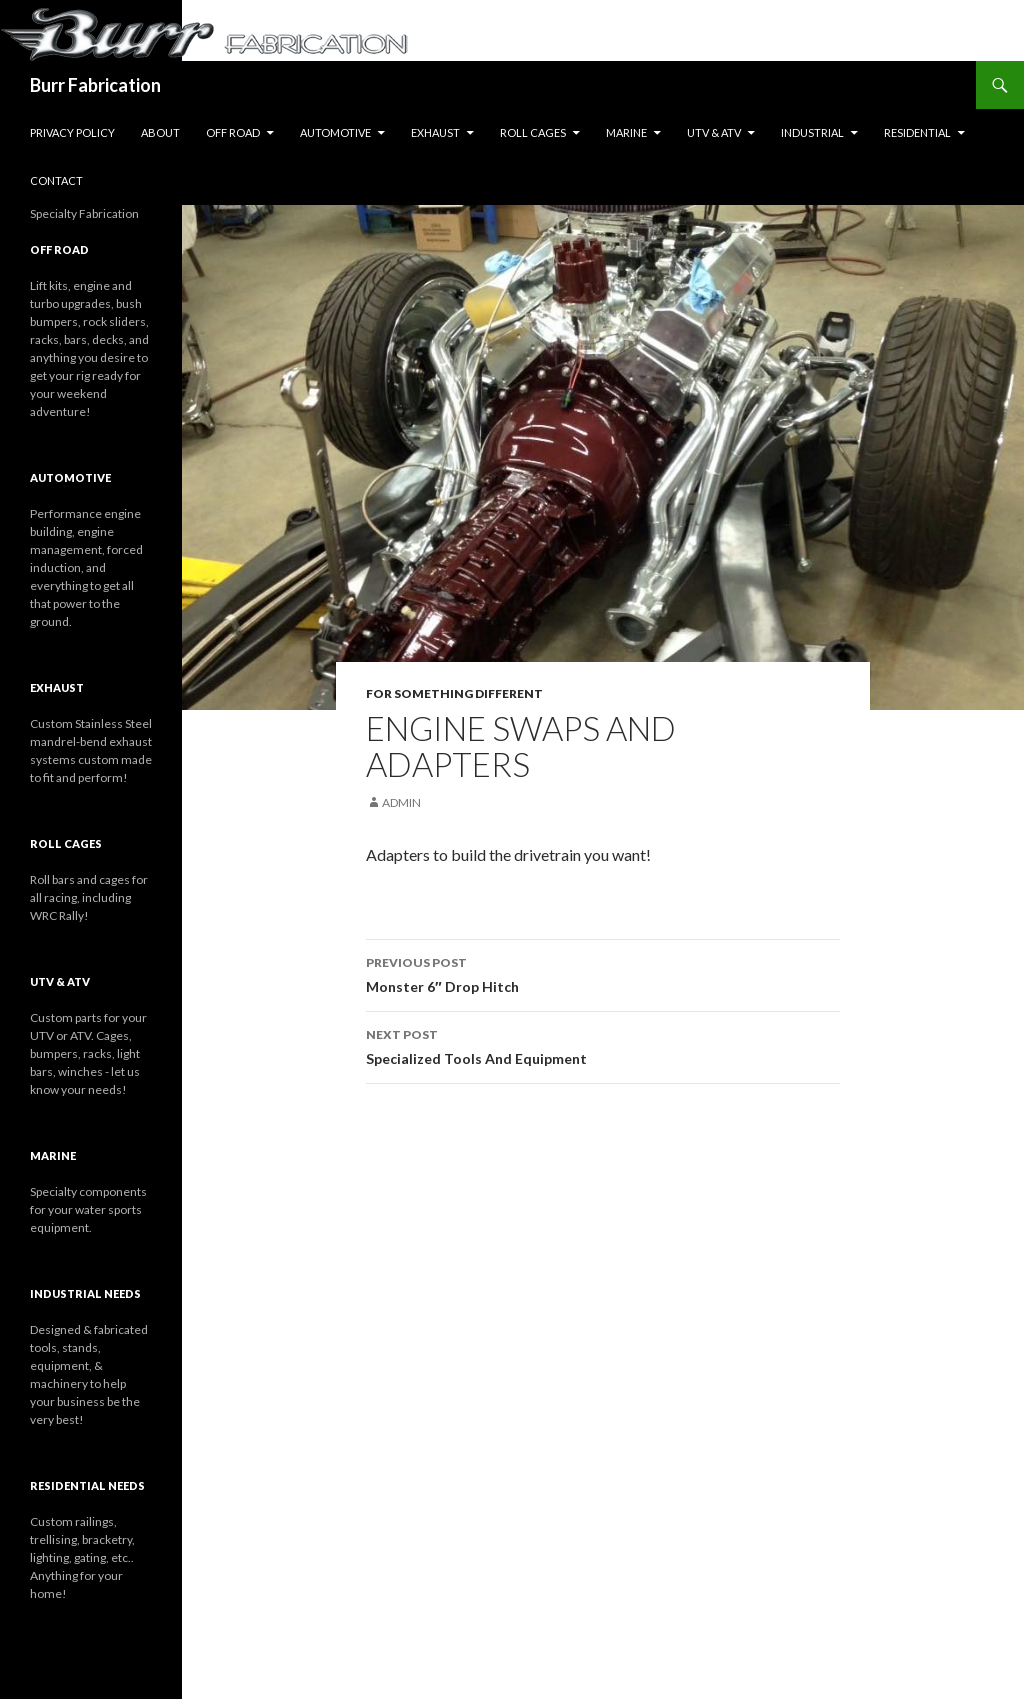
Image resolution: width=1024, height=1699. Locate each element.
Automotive (335, 132)
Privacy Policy (72, 132)
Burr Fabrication (95, 85)
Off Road (233, 132)
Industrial (812, 132)
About (160, 132)
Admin (401, 802)
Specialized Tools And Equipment (603, 1045)
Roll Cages (533, 132)
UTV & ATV (714, 132)
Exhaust (435, 132)
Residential (917, 132)
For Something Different (454, 693)
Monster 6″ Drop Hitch (603, 973)
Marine (626, 132)
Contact (56, 180)
